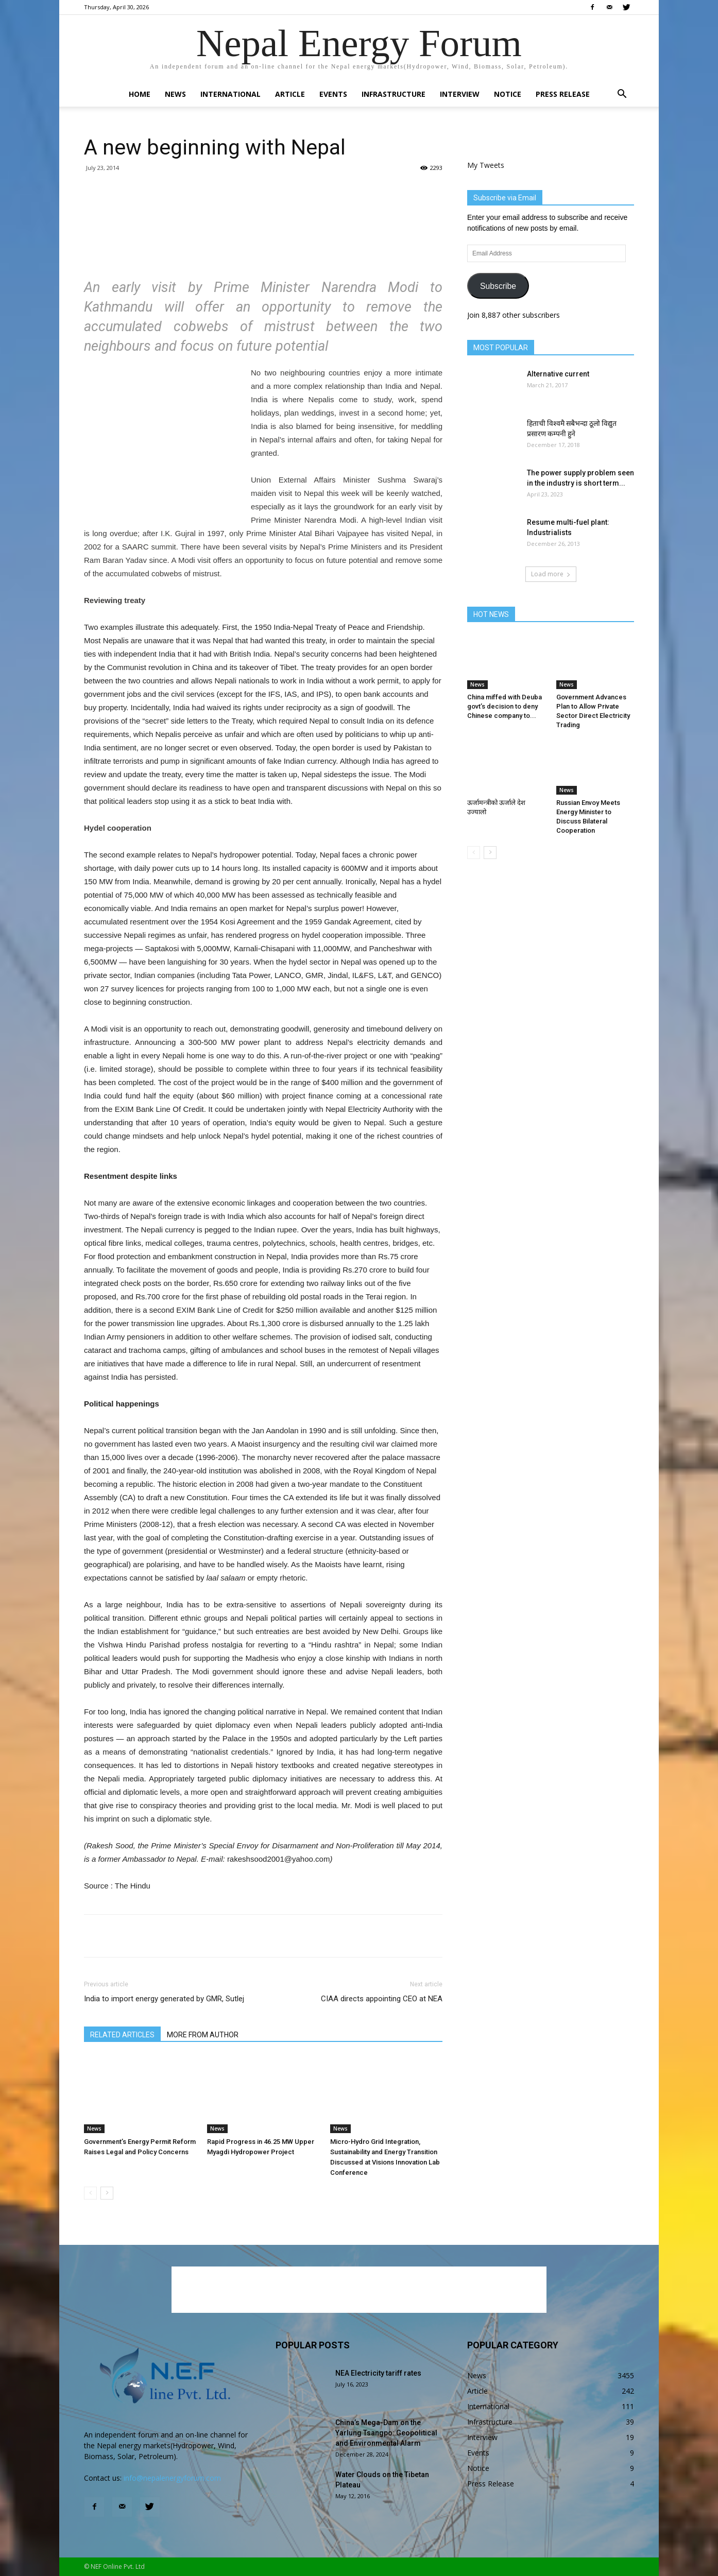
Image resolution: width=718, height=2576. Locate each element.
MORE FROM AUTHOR (202, 2035)
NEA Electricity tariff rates (378, 2373)
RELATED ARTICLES (122, 2035)
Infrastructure (393, 94)
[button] (621, 95)
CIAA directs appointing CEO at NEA (381, 1998)
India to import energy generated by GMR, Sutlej (164, 1998)
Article (290, 94)
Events (333, 94)
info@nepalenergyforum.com (172, 2478)
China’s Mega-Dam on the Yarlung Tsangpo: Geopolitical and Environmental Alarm (386, 2432)
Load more (551, 574)
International (230, 94)
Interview (460, 94)
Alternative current (558, 374)
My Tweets (485, 165)
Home (139, 94)
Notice (507, 94)
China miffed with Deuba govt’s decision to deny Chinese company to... (504, 706)
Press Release (563, 94)
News (175, 94)
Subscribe (498, 286)
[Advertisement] (263, 235)
